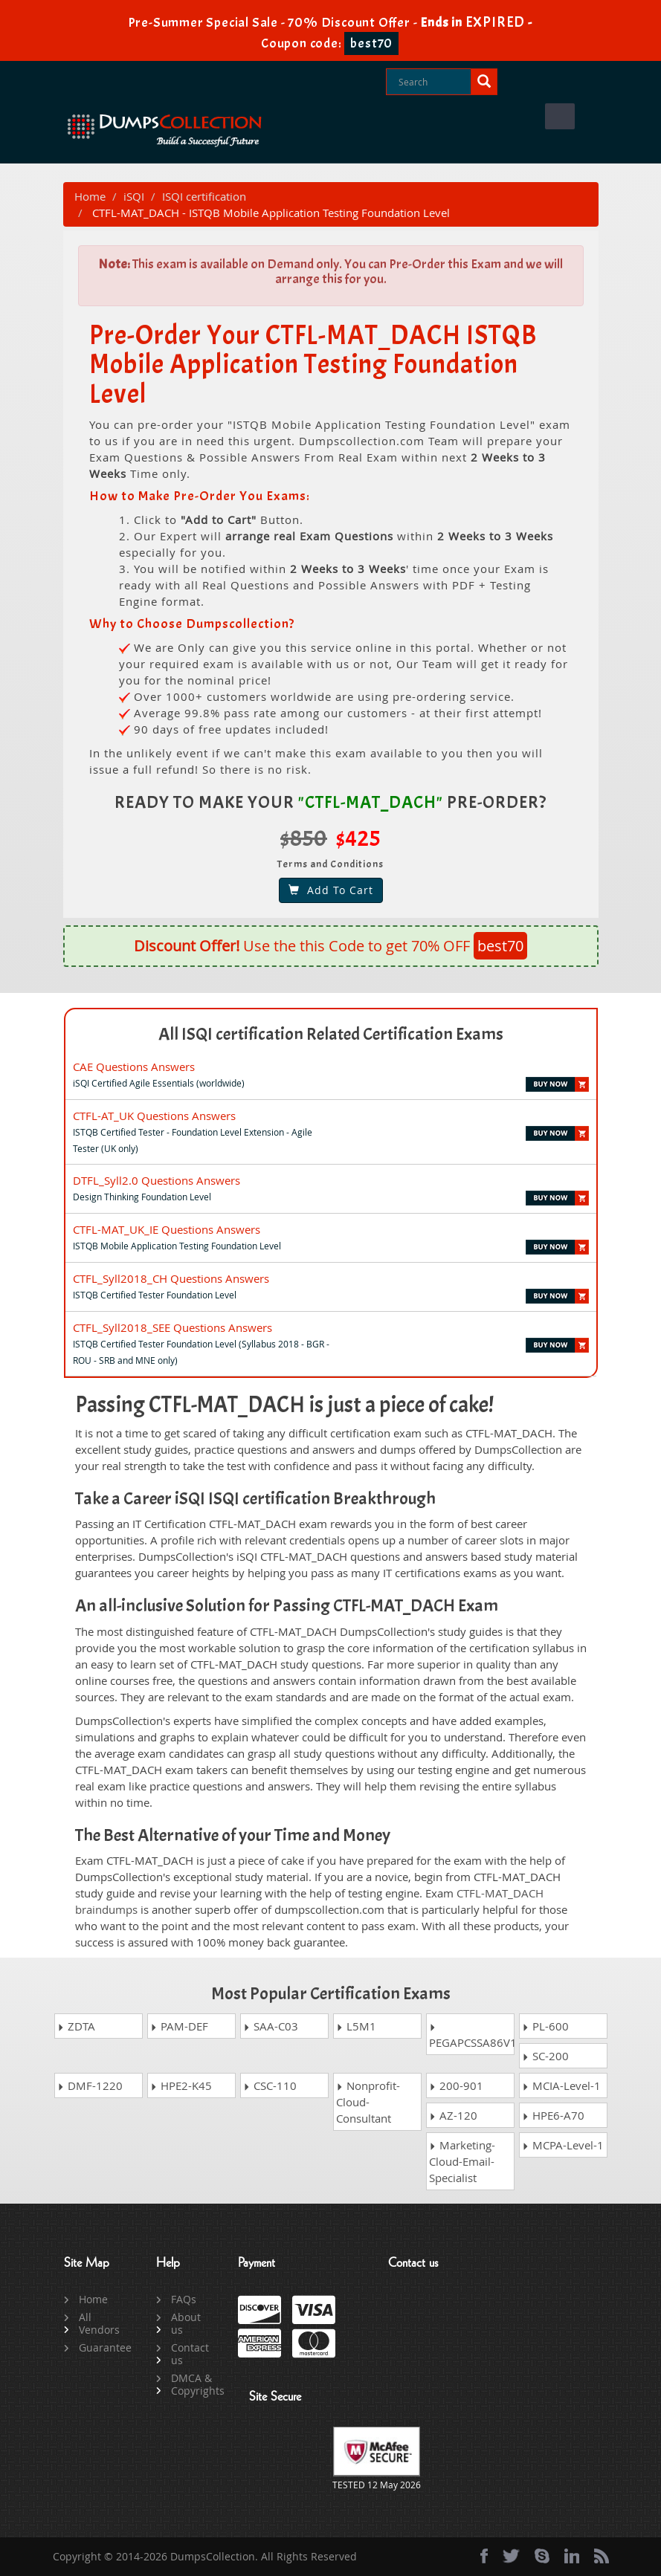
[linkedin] (571, 2556)
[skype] (542, 2556)
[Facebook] (484, 2556)
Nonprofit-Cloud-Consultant (368, 2102)
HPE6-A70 (553, 2115)
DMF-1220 (90, 2085)
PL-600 (545, 2026)
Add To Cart (330, 890)
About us (186, 2323)
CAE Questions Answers (134, 1066)
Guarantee (101, 2347)
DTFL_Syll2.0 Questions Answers (156, 1180)
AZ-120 (453, 2115)
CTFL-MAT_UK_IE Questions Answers (166, 1229)
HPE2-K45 (181, 2085)
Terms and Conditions (330, 864)
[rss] (601, 2556)
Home (90, 196)
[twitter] (511, 2556)
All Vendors (99, 2323)
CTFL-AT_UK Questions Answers (154, 1115)
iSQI (133, 196)
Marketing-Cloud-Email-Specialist (462, 2161)
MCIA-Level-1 (561, 2085)
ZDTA (76, 2026)
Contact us (190, 2353)
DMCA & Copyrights (193, 2384)
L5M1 (356, 2026)
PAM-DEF (179, 2026)
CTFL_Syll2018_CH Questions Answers (171, 1278)
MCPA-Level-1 (563, 2145)
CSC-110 (270, 2085)
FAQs (183, 2299)
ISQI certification (204, 196)
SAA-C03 (270, 2026)
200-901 (456, 2085)
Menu (560, 116)
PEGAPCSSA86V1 (472, 2037)
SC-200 (545, 2055)
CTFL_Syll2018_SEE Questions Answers (172, 1327)
